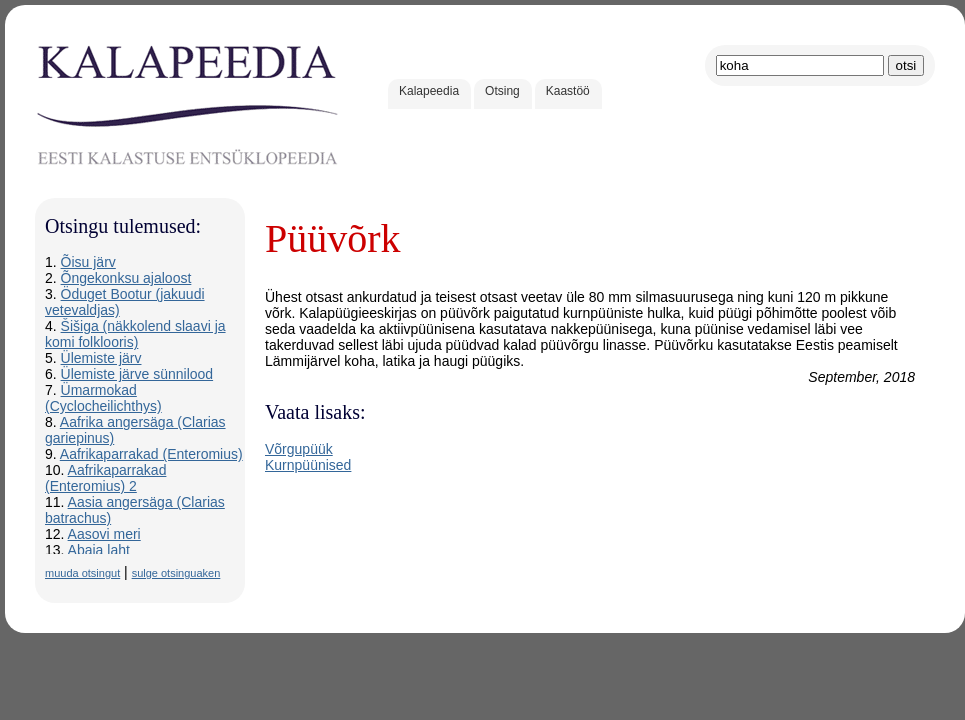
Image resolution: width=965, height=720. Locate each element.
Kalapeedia (429, 91)
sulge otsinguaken (176, 573)
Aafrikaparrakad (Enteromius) (151, 454)
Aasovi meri (104, 534)
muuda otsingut (82, 573)
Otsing (502, 91)
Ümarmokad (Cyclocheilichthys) (103, 398)
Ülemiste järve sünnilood (137, 374)
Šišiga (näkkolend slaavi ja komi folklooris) (135, 334)
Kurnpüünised (308, 465)
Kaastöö (568, 91)
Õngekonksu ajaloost (126, 278)
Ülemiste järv (101, 358)
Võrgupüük (299, 449)
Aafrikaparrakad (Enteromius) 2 (105, 478)
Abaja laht (99, 550)
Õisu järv (88, 262)
